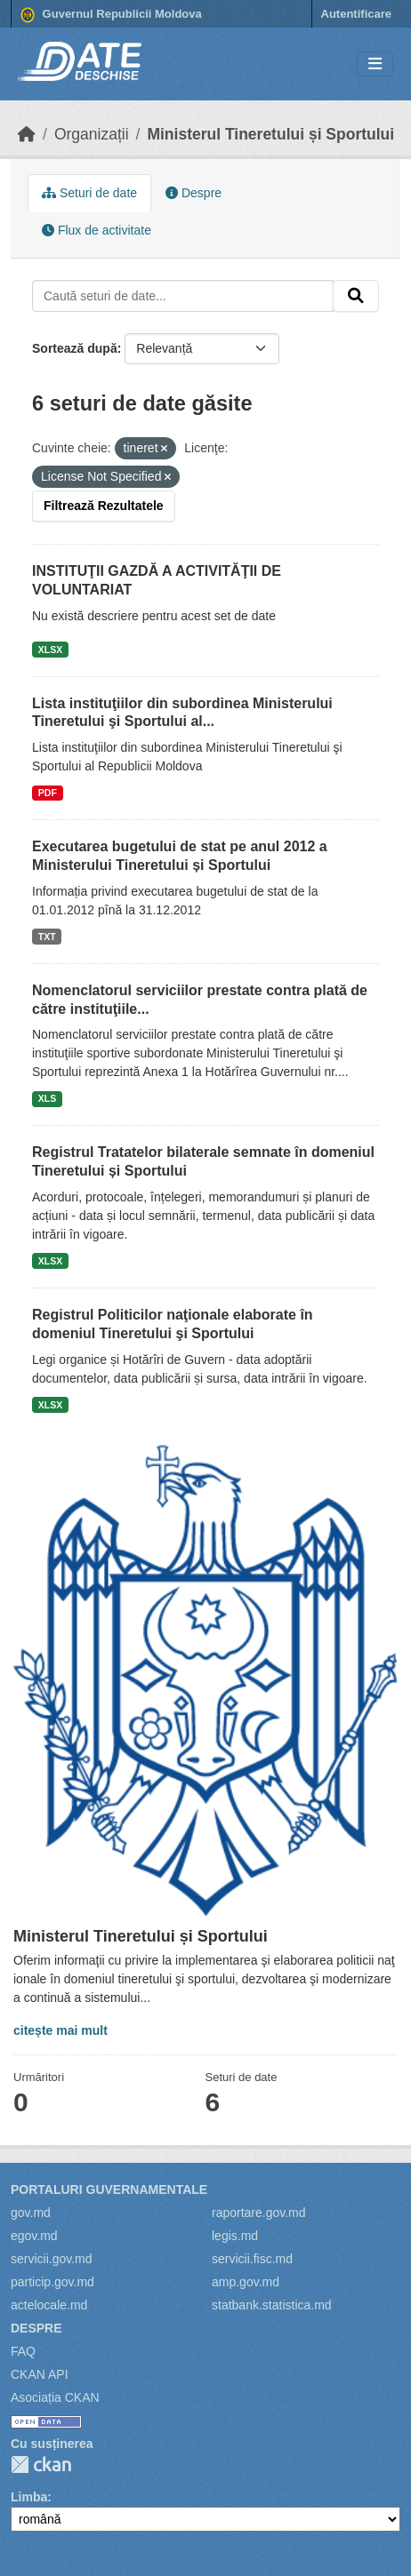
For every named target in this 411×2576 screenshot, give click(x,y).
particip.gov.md (52, 2282)
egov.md (34, 2236)
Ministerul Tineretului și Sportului (270, 134)
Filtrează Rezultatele (104, 505)
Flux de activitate (96, 230)
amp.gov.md (245, 2282)
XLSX (50, 649)
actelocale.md (49, 2305)
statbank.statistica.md (272, 2305)
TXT (47, 936)
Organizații (91, 134)
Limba (29, 2497)
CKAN (41, 2464)
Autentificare (356, 13)
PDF (47, 792)
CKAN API (39, 2374)
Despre (193, 193)
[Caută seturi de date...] (183, 296)
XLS (47, 1098)
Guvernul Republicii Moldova (111, 15)
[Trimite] (356, 296)
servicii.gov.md (52, 2259)
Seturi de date (89, 193)
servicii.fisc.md (252, 2259)
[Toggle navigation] (375, 64)
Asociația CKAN (55, 2397)
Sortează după (74, 348)
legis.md (235, 2236)
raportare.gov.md (259, 2212)
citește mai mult (60, 2030)
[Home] (27, 134)
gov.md (31, 2212)
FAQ (23, 2351)
